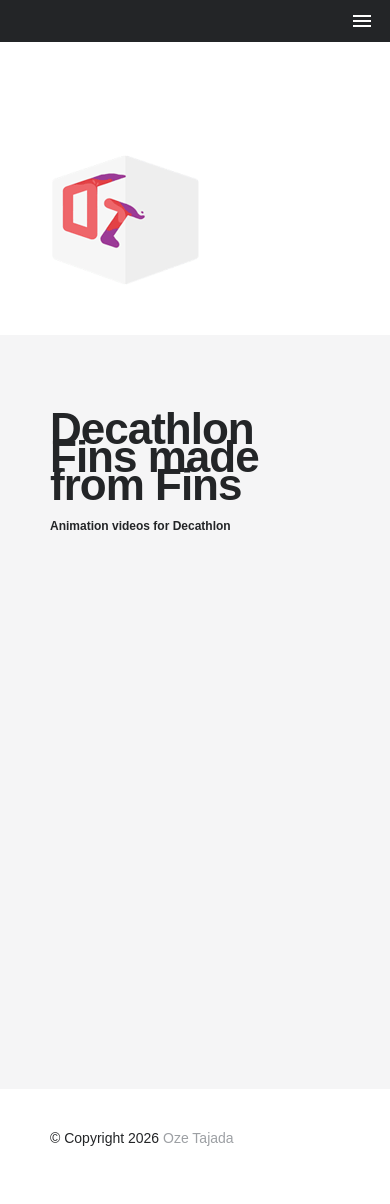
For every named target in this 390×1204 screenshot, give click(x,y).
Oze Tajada (198, 1138)
